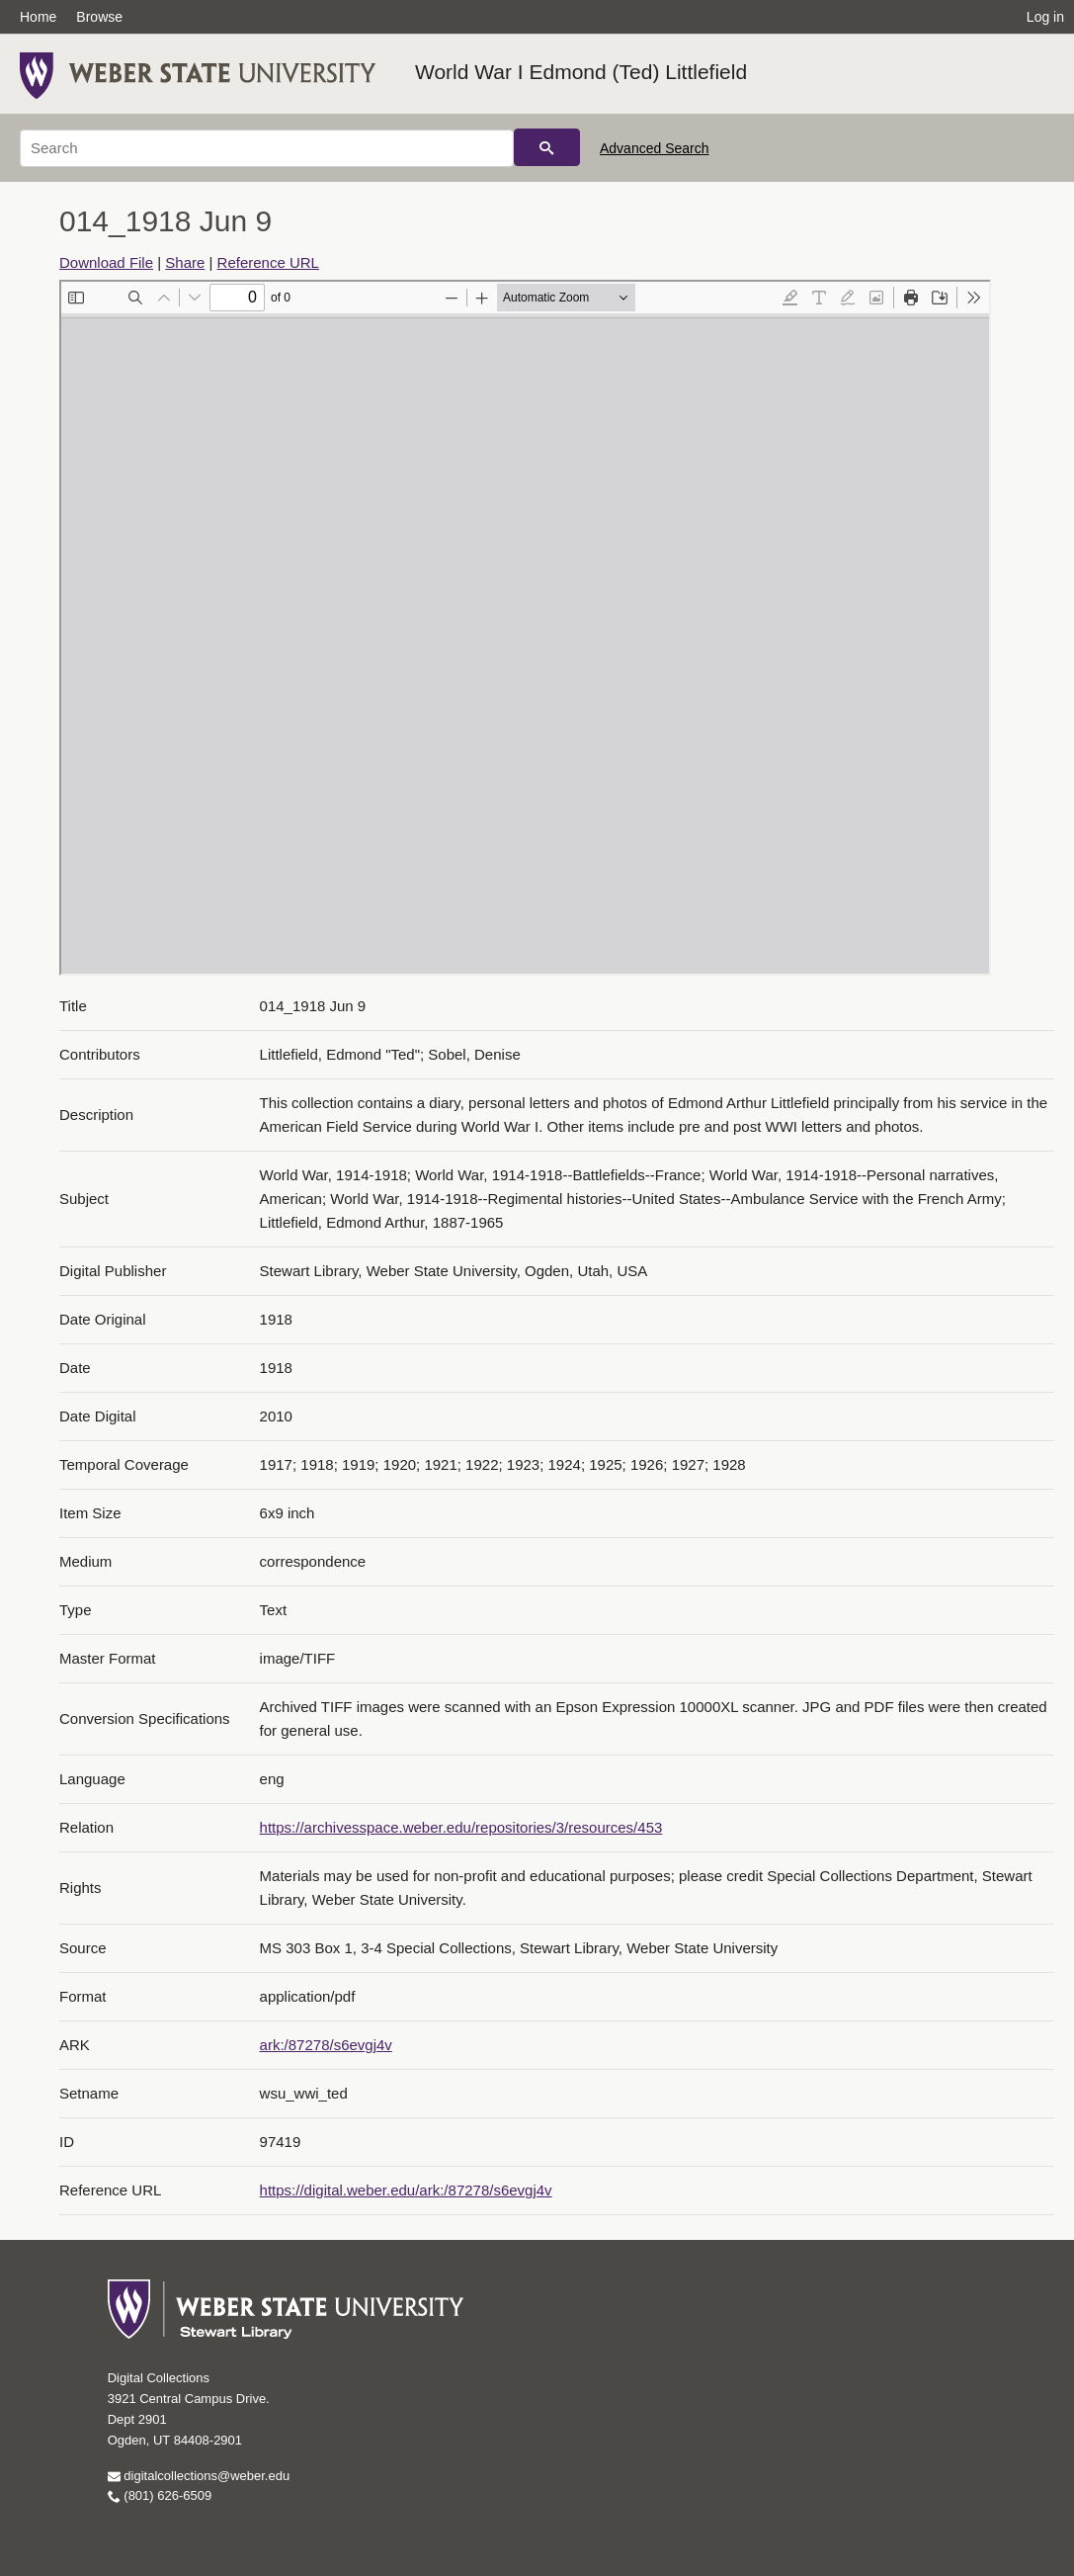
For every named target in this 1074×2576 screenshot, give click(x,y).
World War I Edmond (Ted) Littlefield (581, 71)
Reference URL (268, 262)
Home (38, 17)
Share (185, 262)
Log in (1045, 17)
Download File (106, 262)
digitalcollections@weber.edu (198, 2475)
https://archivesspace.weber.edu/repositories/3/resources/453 (461, 1827)
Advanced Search (654, 148)
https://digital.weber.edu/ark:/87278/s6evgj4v (406, 2190)
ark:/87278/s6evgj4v (326, 2044)
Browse (99, 17)
